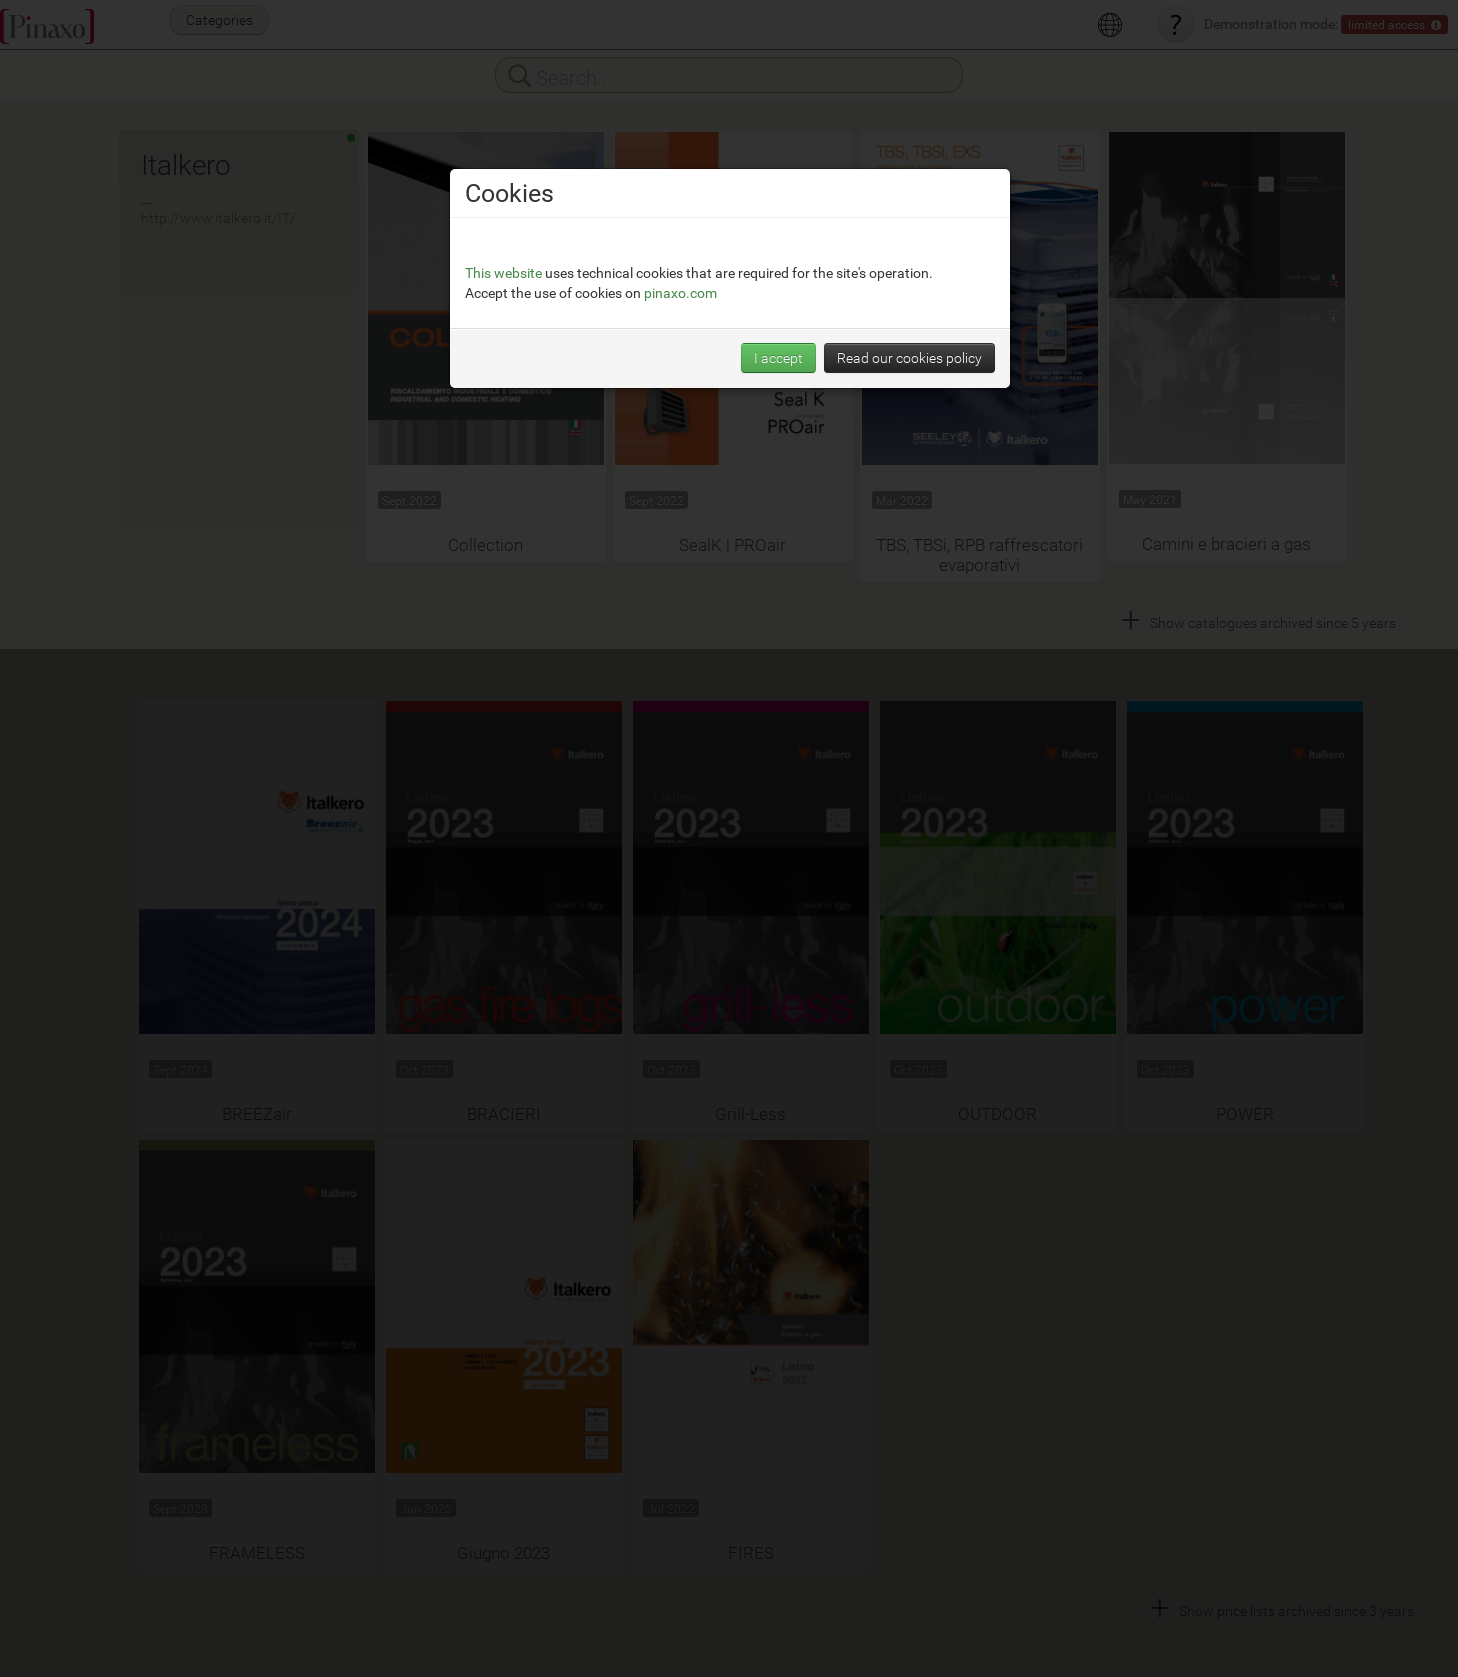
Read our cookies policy (909, 357)
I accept (778, 357)
